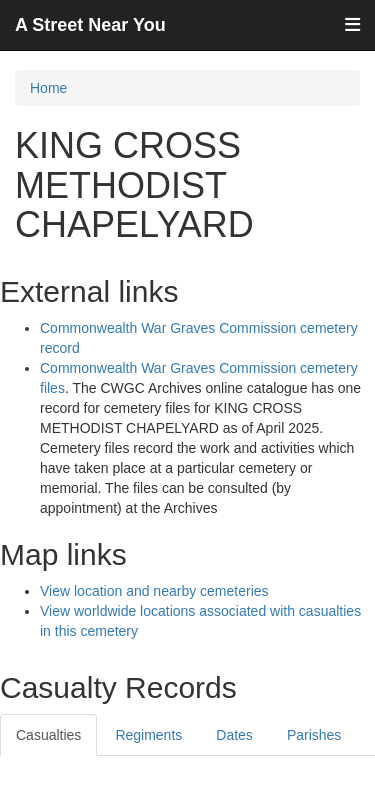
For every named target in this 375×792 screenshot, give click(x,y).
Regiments (148, 735)
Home (48, 88)
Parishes (314, 735)
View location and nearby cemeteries (154, 591)
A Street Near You (90, 25)
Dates (234, 735)
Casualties (48, 735)
